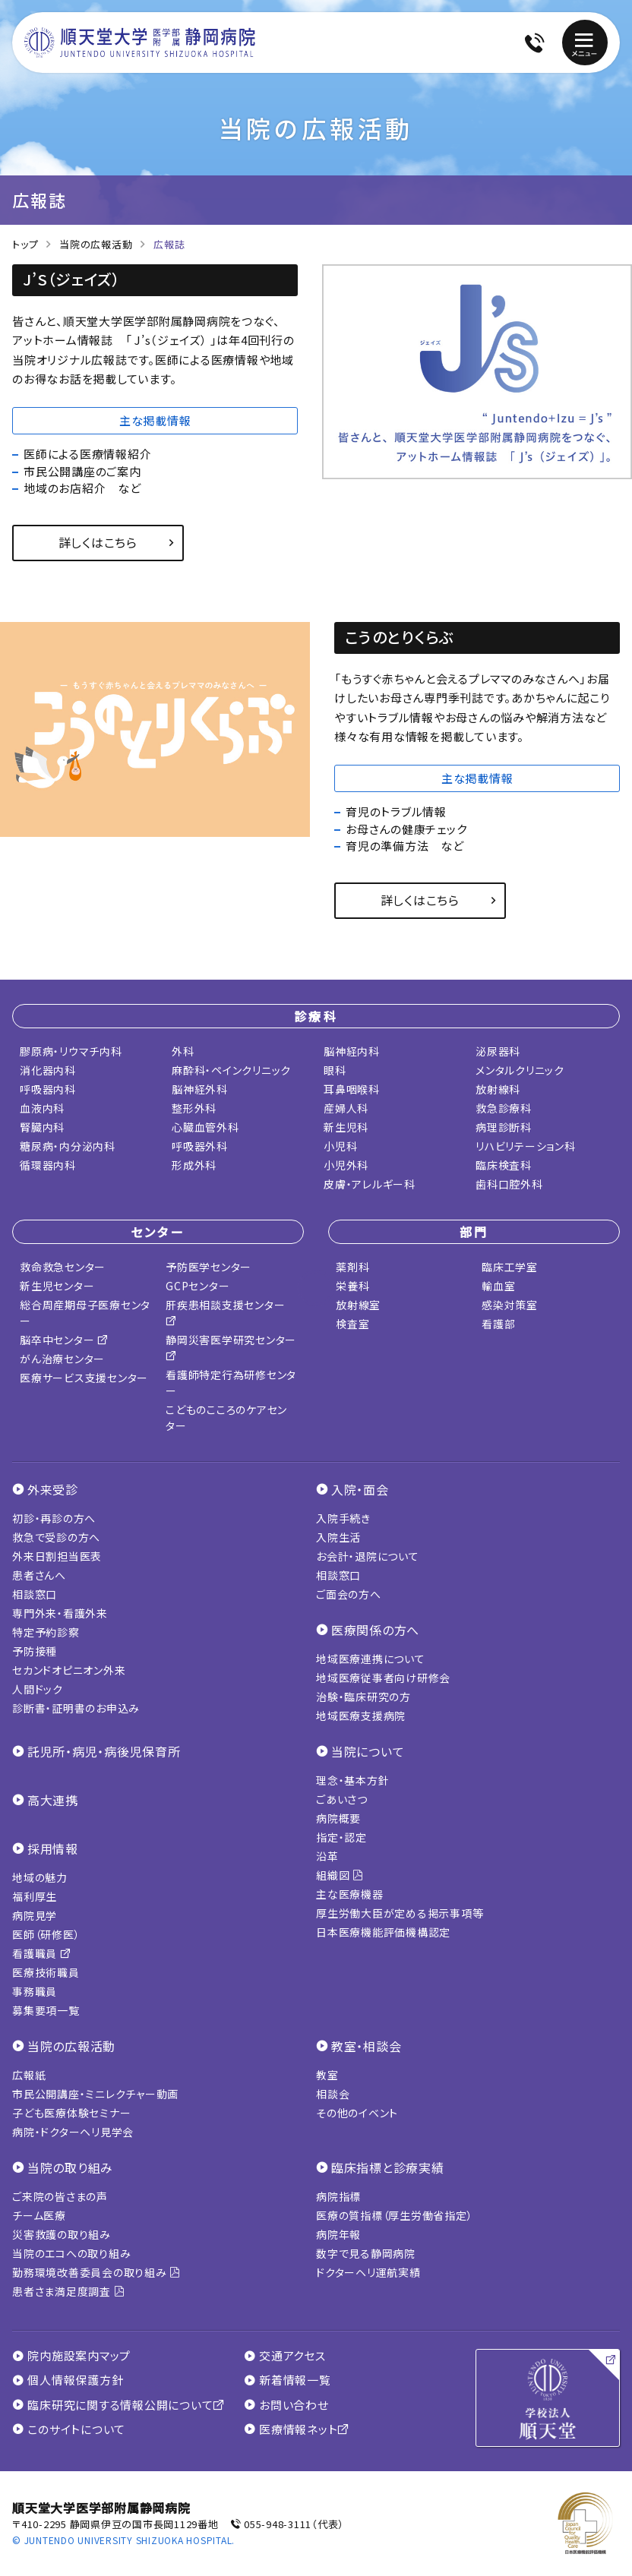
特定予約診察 (46, 1632)
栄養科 (352, 1285)
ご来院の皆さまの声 (60, 2196)
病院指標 (338, 2196)
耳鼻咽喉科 (352, 1089)
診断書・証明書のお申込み (76, 1708)
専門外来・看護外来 (60, 1613)
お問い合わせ (286, 2405)
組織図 (340, 1875)
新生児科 (346, 1127)
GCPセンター (197, 1285)
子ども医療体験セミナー (71, 2112)
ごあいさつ (342, 1799)
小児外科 (346, 1165)
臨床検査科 (504, 1165)
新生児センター (57, 1285)
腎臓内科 (42, 1127)
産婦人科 (346, 1108)
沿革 (327, 1856)
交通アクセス (285, 2356)
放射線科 (498, 1089)
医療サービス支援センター (84, 1377)
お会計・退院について (367, 1556)
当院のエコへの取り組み (71, 2253)
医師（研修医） (46, 1934)
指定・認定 (341, 1837)
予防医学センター (208, 1266)
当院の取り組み (70, 2167)
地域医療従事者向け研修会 (383, 1677)
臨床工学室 (510, 1266)
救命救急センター (63, 1266)
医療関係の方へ (375, 1630)
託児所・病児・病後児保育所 (104, 1751)
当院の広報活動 (95, 244)
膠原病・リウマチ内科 (71, 1051)
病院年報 (338, 2234)
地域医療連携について (370, 1658)
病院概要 (338, 1818)
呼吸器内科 (48, 1089)
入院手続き (343, 1518)
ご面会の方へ (348, 1594)
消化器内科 (48, 1070)
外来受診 (52, 1489)
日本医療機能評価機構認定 (383, 1932)
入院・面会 (360, 1489)
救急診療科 (504, 1108)
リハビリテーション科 (526, 1146)
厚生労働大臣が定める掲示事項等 (399, 1913)
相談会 (332, 2093)
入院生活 (338, 1537)
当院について (368, 1751)
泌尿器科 (498, 1051)
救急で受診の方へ (56, 1537)
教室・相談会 (366, 2046)
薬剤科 (352, 1266)
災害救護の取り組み (61, 2234)
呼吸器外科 (200, 1146)
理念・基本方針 (352, 1780)
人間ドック (37, 1689)
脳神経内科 (352, 1051)
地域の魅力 (40, 1877)
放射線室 (358, 1304)
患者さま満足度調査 (68, 2291)
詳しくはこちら (97, 542)
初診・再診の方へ (54, 1518)
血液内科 (42, 1108)
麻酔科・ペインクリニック (231, 1070)
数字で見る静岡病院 (366, 2253)
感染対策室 (510, 1304)
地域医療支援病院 (361, 1715)
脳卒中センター (64, 1339)
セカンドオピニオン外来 (68, 1670)
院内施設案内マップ (71, 2356)
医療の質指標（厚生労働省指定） (394, 2215)
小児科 (340, 1146)
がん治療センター (62, 1358)
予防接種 (34, 1651)
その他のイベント (357, 2112)
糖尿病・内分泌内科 (67, 1146)
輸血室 (498, 1285)
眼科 (335, 1070)
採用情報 (52, 1848)
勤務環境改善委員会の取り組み (96, 2272)
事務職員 (34, 1991)
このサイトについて (68, 2429)
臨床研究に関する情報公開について (118, 2405)
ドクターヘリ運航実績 (368, 2272)
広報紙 (29, 2074)
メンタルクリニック (520, 1070)
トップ (25, 244)
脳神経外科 (200, 1089)
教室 (327, 2074)
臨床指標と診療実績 (387, 2167)
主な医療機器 (350, 1894)
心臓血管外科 (205, 1127)
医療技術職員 (46, 1972)
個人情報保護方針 (67, 2380)
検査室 (352, 1323)
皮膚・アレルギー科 (370, 1184)
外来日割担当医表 (57, 1556)
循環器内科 (48, 1165)
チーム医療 (39, 2215)
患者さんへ (39, 1575)
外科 (183, 1051)
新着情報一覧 (287, 2380)
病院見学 (34, 1915)
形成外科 (194, 1165)
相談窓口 (34, 1594)
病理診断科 (504, 1127)
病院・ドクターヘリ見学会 (73, 2131)
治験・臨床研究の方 (363, 1696)
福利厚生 (34, 1896)
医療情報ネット (296, 2429)
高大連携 (52, 1800)
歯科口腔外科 (509, 1184)
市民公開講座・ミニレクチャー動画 (95, 2093)
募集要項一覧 (46, 2010)
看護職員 (41, 1953)
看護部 (498, 1323)
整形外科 (194, 1108)
